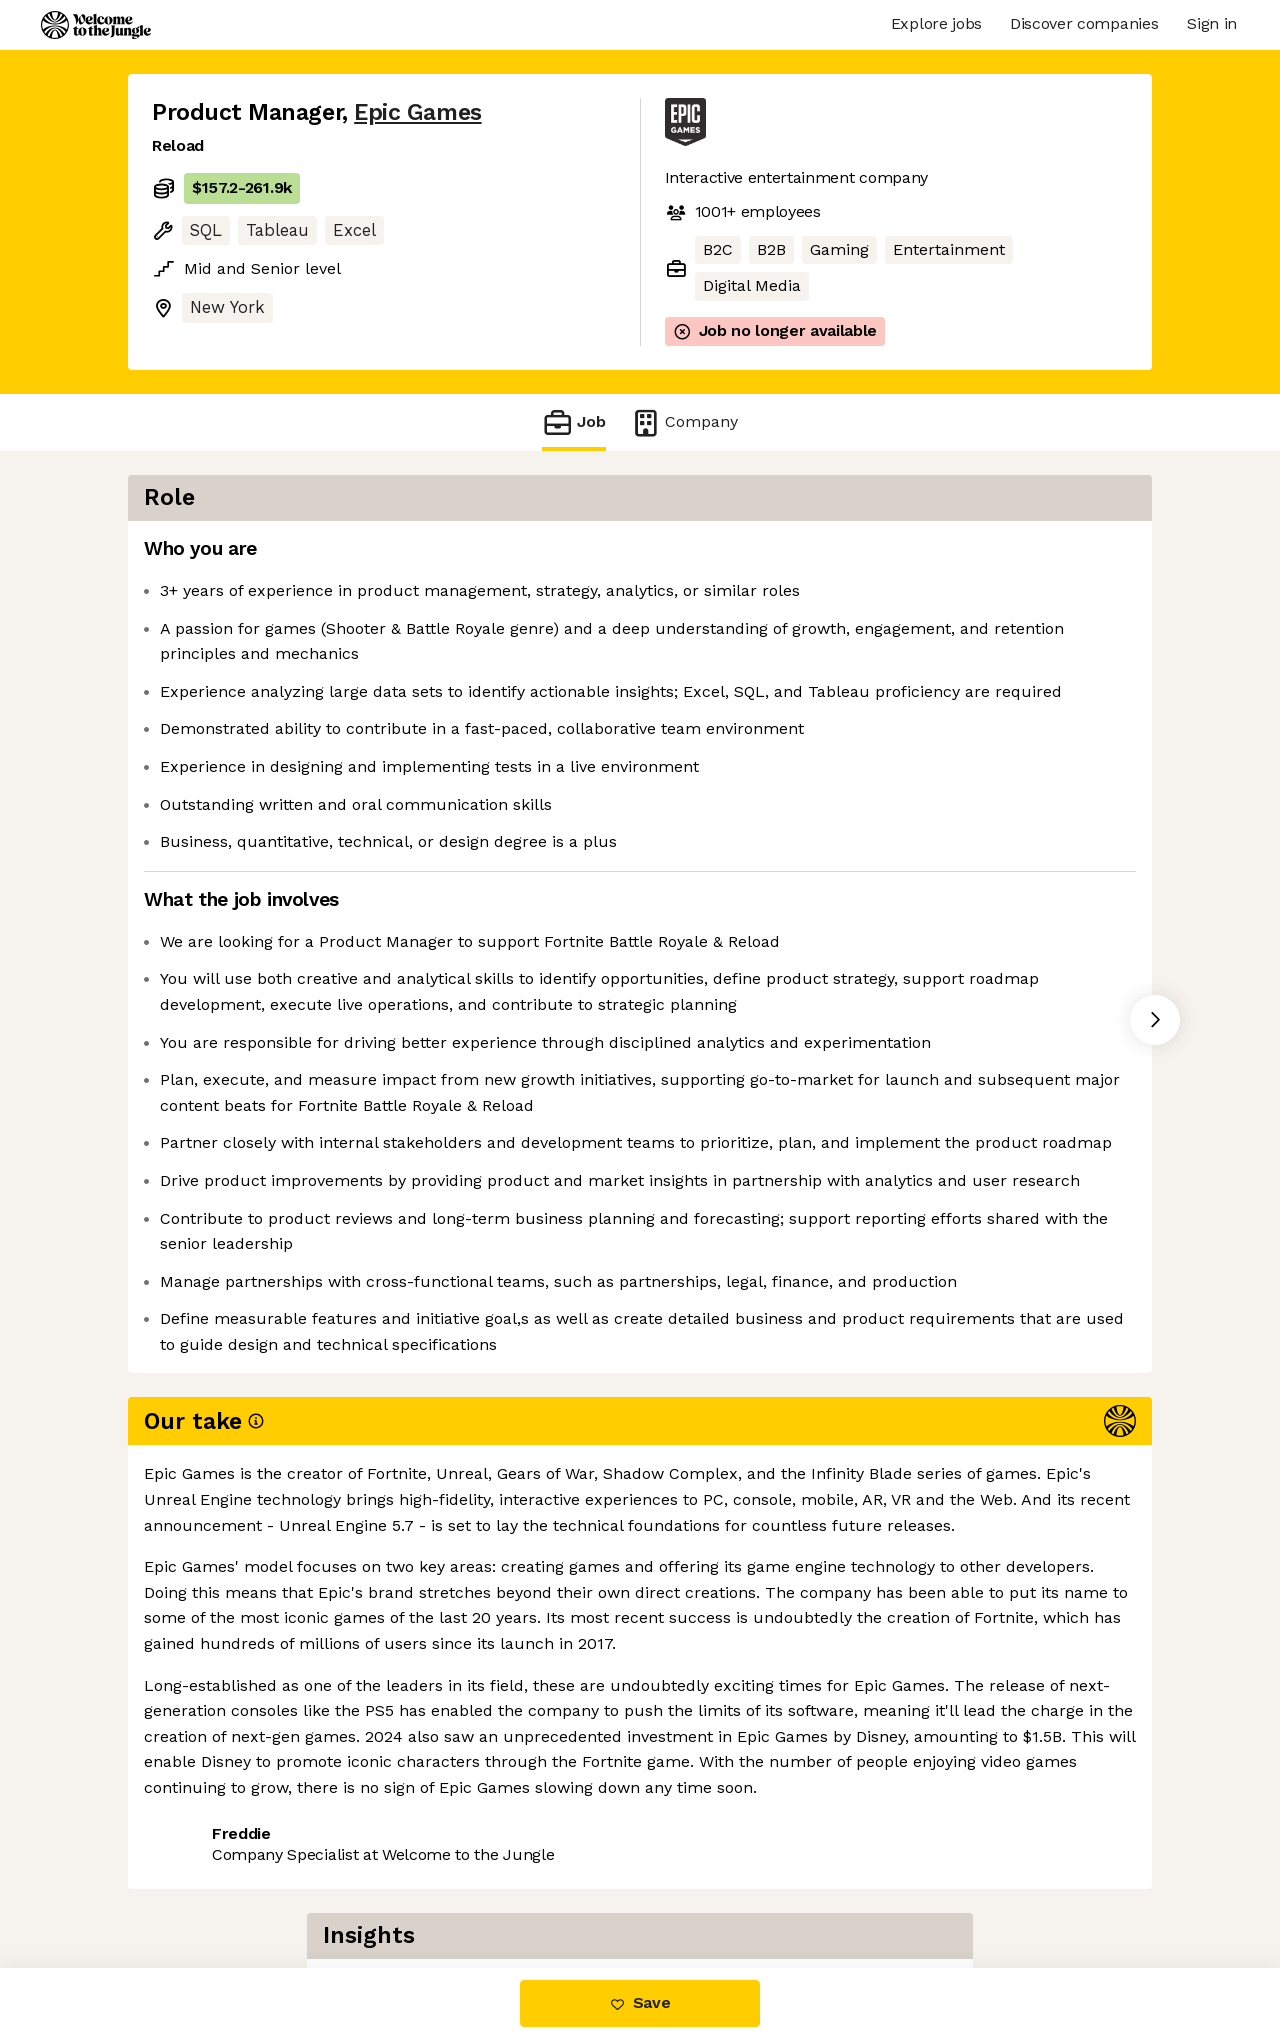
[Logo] (96, 25)
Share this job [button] (207, 1883)
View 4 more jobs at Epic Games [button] (417, 1883)
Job (574, 422)
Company (684, 422)
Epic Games (417, 112)
